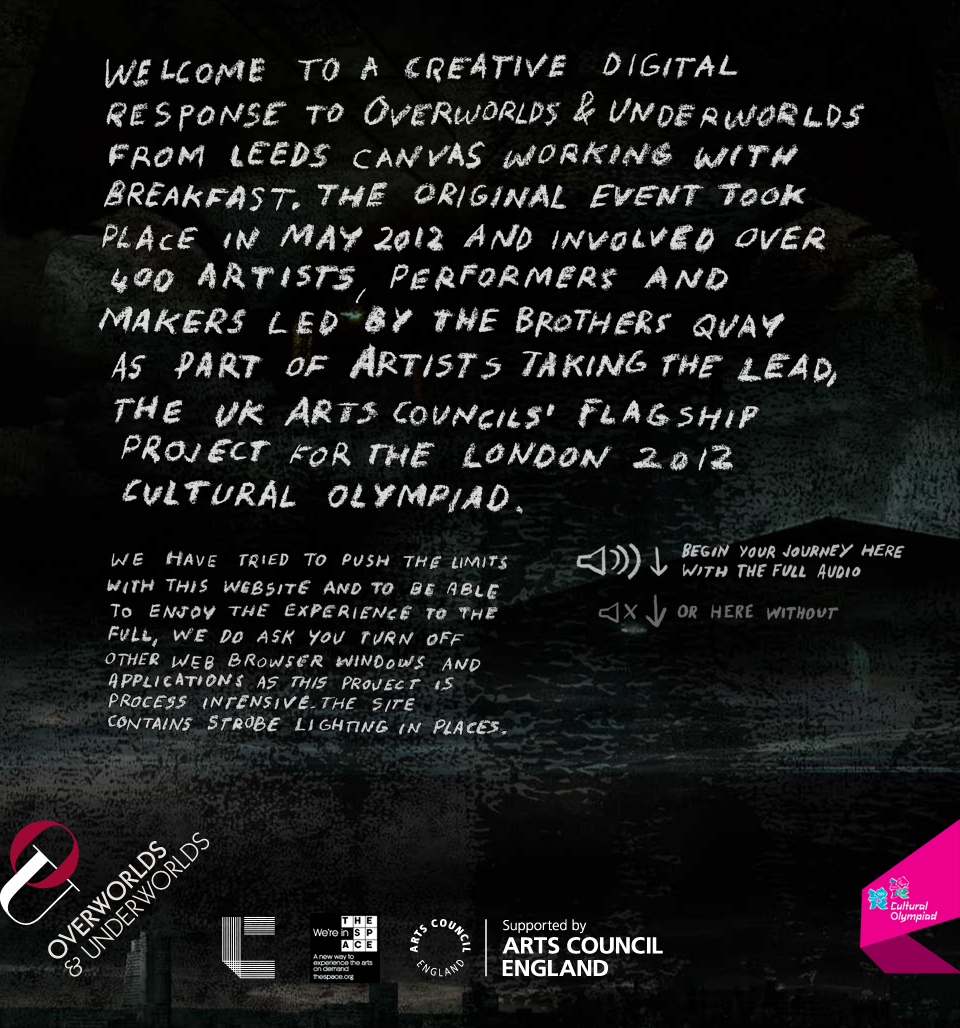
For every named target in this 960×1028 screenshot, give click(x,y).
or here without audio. (719, 612)
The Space (345, 948)
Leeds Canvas (248, 948)
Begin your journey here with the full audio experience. (753, 563)
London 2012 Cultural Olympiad (910, 896)
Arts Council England (536, 948)
